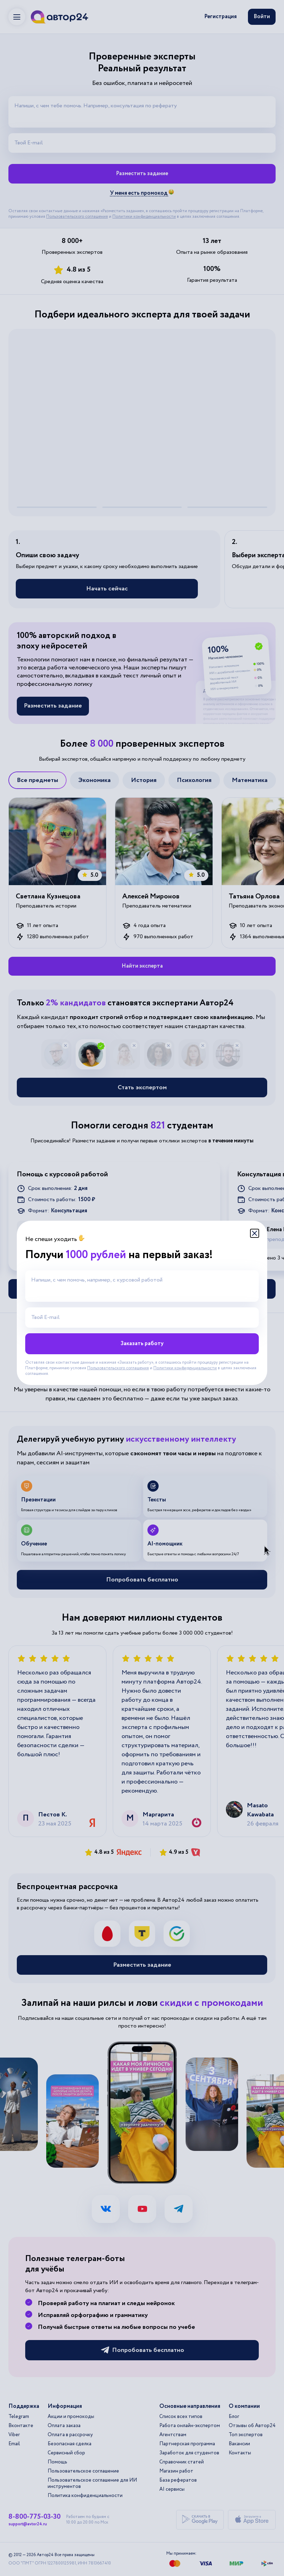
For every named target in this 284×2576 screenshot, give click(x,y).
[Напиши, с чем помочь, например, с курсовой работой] (142, 1286)
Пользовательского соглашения (118, 1368)
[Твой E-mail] (142, 1317)
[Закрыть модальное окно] (254, 1233)
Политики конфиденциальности (185, 1368)
